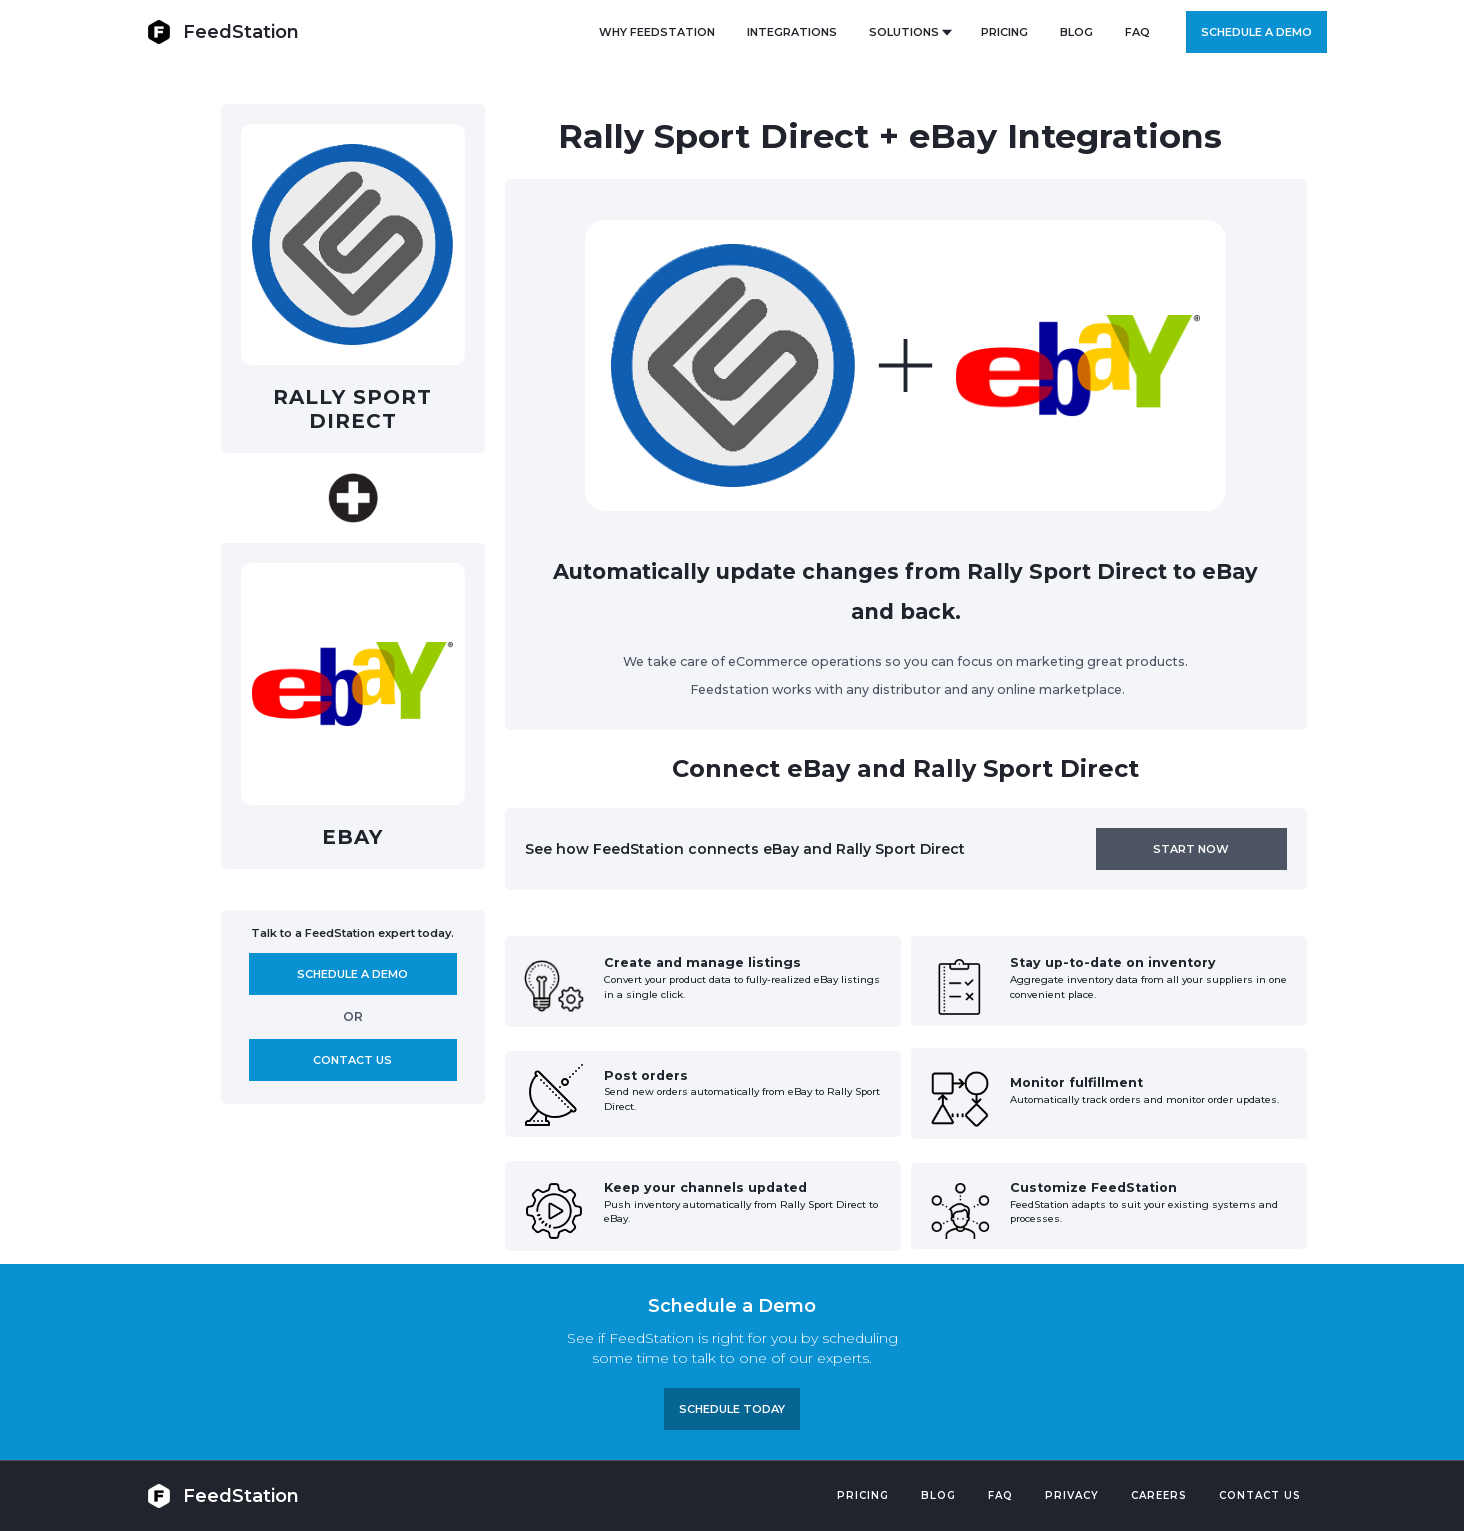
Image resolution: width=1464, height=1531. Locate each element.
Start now (1191, 849)
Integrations (792, 32)
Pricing (863, 1495)
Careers (1159, 1495)
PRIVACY (1072, 1495)
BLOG (1076, 32)
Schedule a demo (1256, 32)
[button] (909, 32)
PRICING (1004, 32)
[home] (223, 31)
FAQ (1137, 32)
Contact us (352, 1060)
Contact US (1260, 1495)
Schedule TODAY (732, 1409)
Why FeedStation (657, 32)
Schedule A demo (352, 974)
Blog (938, 1495)
